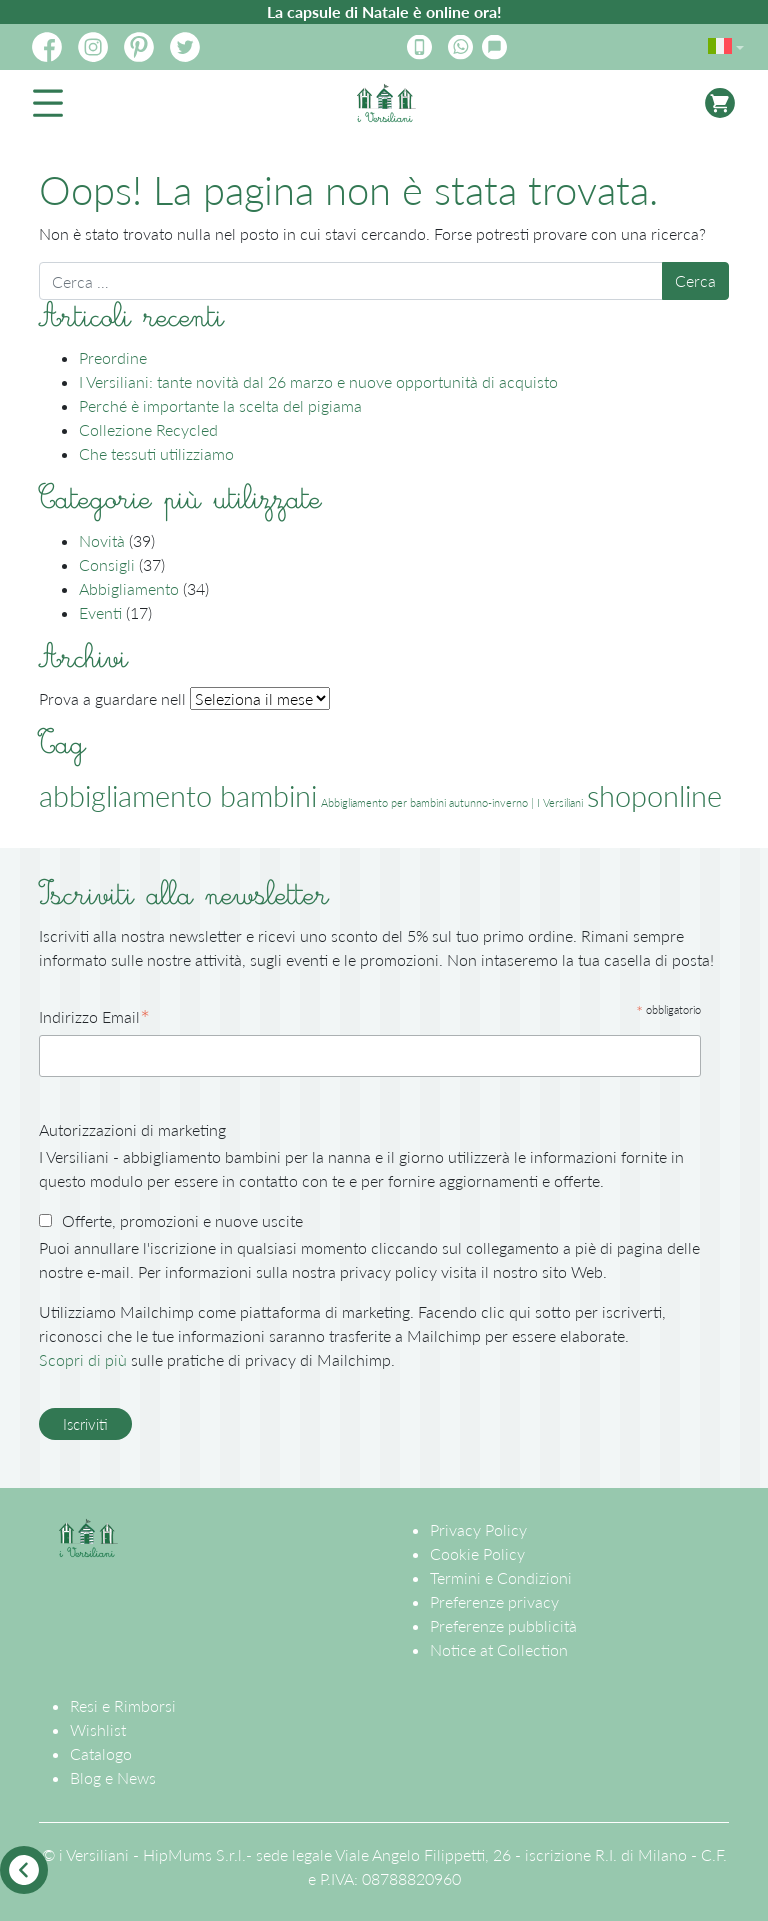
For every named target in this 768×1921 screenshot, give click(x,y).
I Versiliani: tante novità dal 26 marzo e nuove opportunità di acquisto (318, 381)
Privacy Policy (478, 1529)
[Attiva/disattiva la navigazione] (48, 103)
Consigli (107, 564)
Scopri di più (83, 1359)
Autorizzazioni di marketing (132, 1129)
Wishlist (98, 1729)
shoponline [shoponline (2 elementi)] (654, 795)
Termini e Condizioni (501, 1577)
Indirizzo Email (94, 1018)
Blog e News (113, 1777)
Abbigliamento (129, 588)
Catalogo (101, 1753)
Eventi (100, 612)
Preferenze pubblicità (503, 1625)
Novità (102, 540)
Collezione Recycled (148, 429)
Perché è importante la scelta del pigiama (220, 405)
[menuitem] (722, 42)
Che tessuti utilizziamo (156, 453)
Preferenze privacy (494, 1601)
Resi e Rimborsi (123, 1705)
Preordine (113, 357)
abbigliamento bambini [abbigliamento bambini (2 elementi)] (178, 795)
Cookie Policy (477, 1553)
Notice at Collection (499, 1649)
